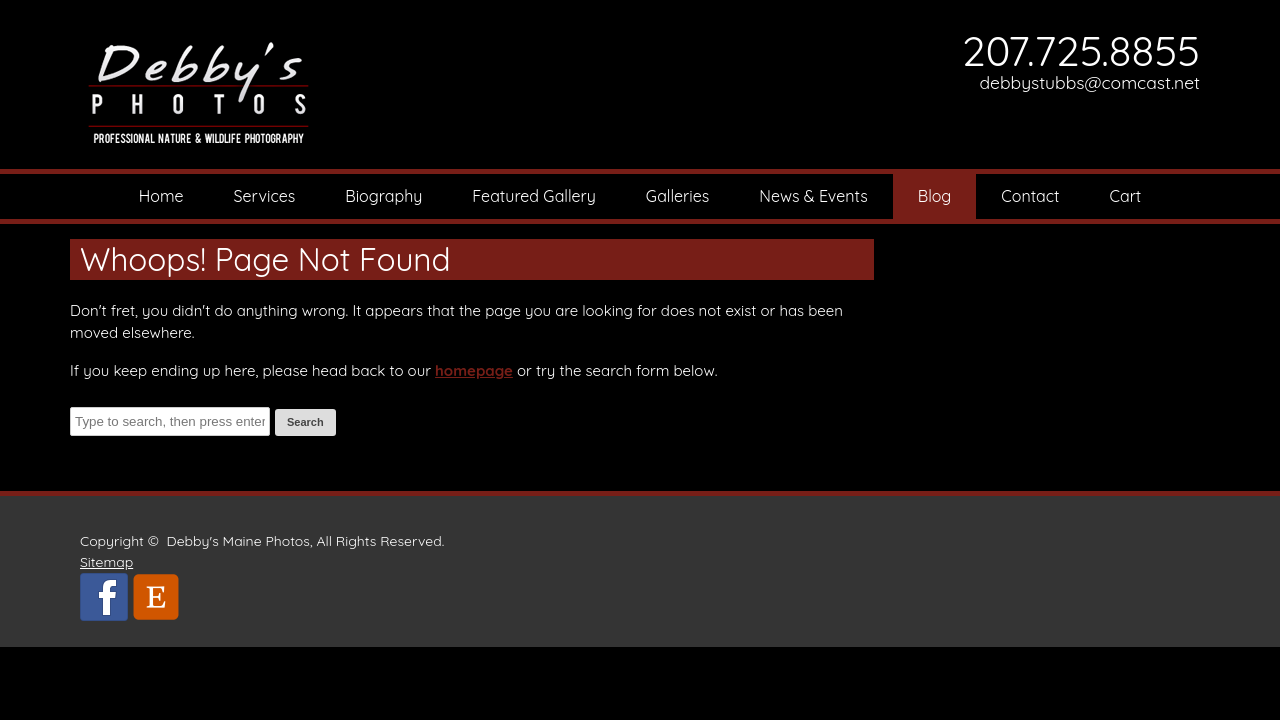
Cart (1126, 196)
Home (161, 196)
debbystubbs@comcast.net (1090, 82)
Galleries (677, 196)
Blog (935, 196)
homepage (474, 370)
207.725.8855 (1081, 50)
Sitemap (106, 562)
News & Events (813, 196)
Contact (1030, 196)
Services (265, 196)
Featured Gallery (534, 196)
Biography (383, 196)
